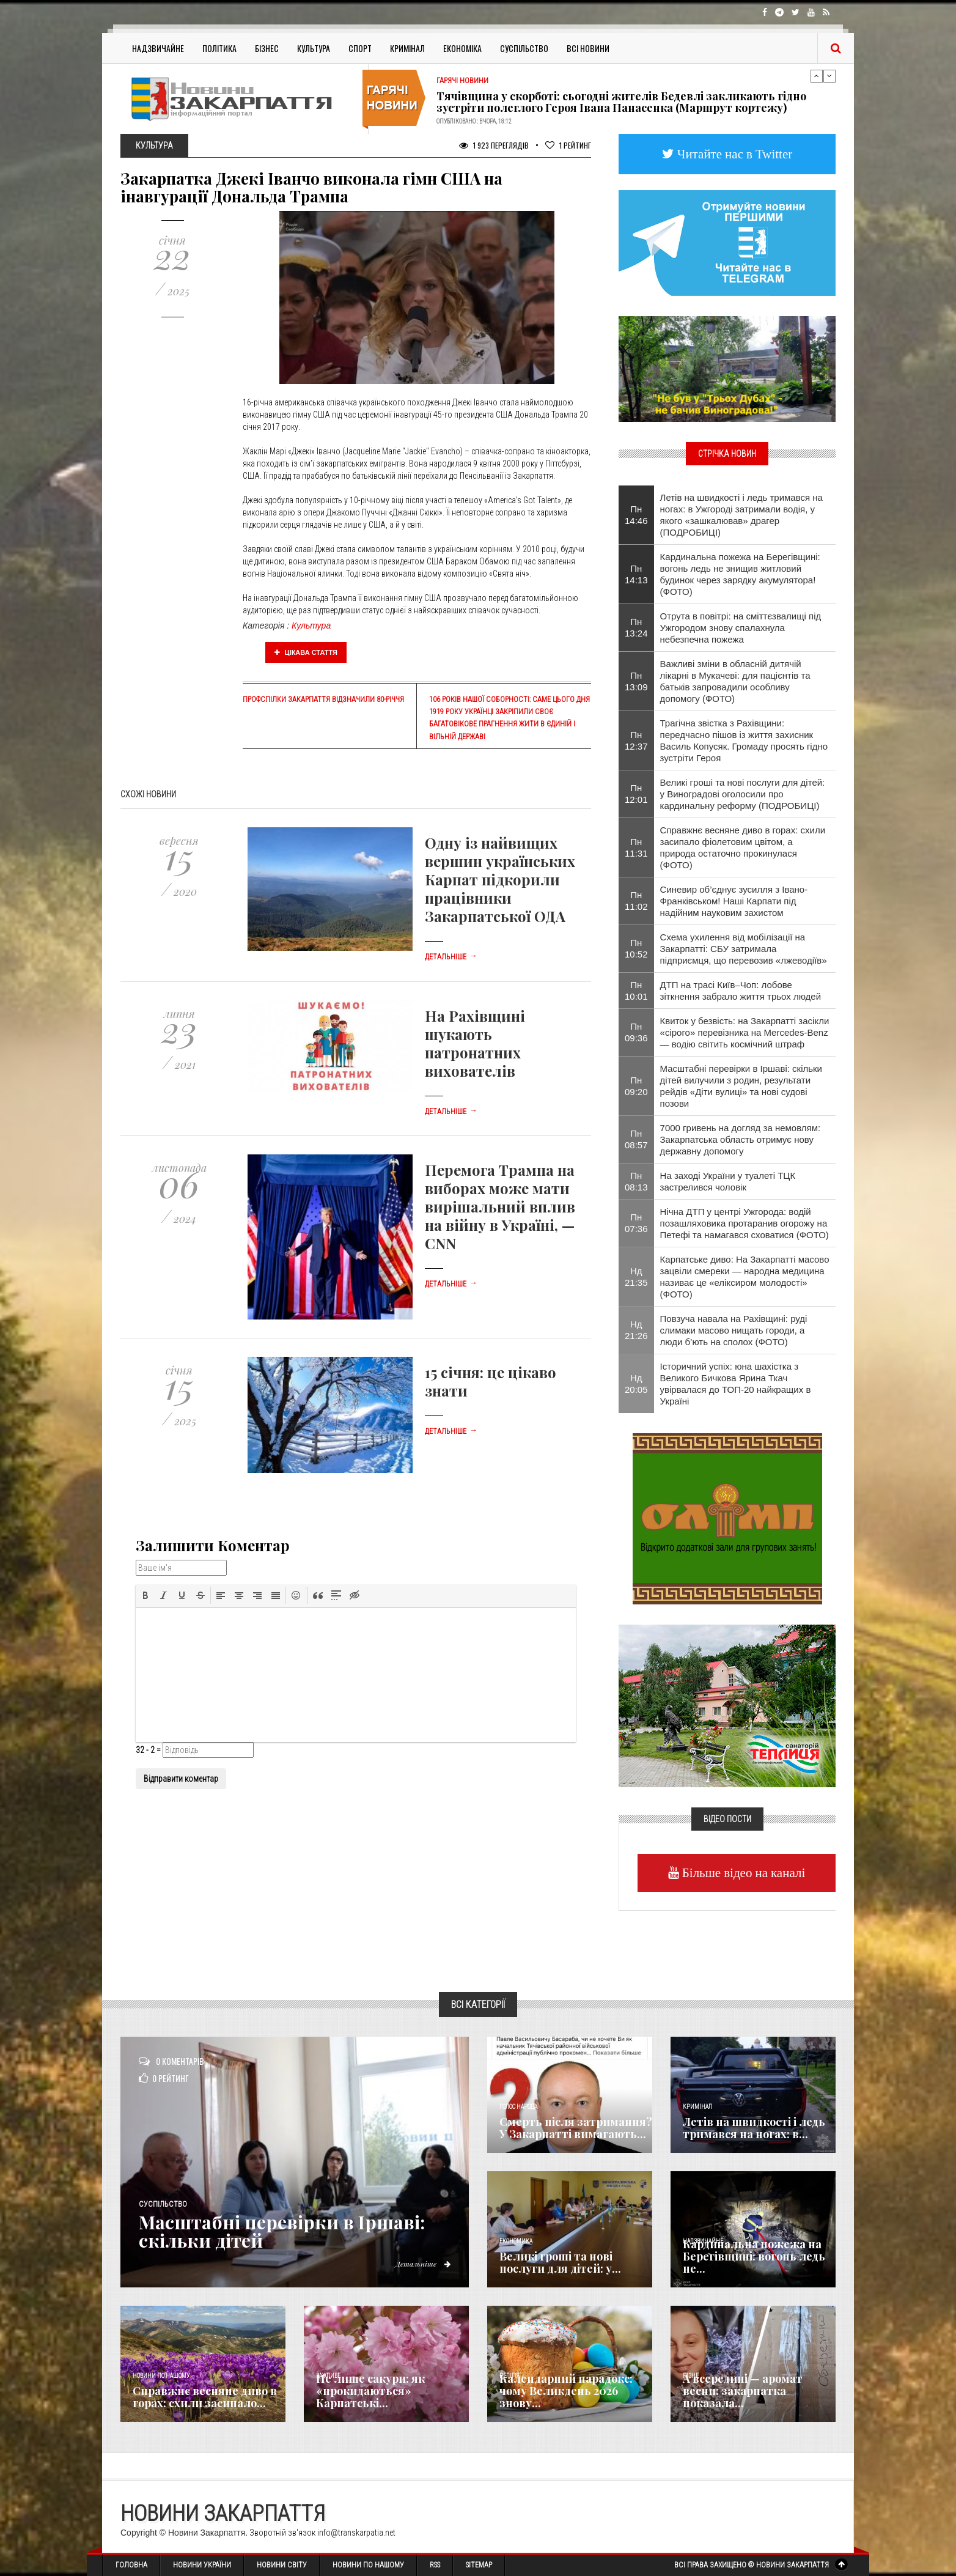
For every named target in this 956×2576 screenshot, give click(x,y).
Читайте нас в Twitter (733, 153)
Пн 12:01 (636, 794)
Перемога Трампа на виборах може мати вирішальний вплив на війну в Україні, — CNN (500, 1206)
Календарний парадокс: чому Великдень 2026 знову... (566, 2390)
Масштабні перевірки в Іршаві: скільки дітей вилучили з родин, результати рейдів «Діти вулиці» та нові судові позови (741, 1086)
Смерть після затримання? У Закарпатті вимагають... (575, 2127)
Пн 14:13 (636, 574)
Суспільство (524, 48)
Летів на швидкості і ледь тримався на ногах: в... (754, 2127)
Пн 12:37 (636, 740)
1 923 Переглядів (494, 145)
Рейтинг (568, 145)
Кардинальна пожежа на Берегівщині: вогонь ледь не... (754, 2256)
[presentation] (145, 1595)
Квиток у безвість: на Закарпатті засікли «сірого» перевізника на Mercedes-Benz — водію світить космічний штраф (744, 1032)
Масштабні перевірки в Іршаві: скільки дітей (282, 2231)
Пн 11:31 (636, 847)
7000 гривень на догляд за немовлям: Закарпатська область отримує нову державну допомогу (740, 1139)
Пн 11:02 (636, 901)
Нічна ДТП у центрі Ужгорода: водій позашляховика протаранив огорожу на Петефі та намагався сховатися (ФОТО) (744, 1223)
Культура (313, 48)
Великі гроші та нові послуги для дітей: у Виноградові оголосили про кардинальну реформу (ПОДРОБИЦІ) (742, 794)
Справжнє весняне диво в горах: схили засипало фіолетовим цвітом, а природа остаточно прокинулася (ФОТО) (743, 847)
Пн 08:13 (636, 1181)
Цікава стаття (306, 652)
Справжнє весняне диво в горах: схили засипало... (205, 2396)
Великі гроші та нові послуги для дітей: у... (560, 2262)
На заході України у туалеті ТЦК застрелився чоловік (728, 1181)
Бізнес (267, 48)
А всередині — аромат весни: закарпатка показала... (743, 2390)
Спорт (360, 48)
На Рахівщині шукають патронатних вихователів (475, 1043)
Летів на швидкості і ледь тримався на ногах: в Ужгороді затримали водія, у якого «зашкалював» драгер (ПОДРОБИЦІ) (741, 514)
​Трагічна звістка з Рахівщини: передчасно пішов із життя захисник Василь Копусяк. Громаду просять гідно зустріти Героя (744, 740)
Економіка (462, 48)
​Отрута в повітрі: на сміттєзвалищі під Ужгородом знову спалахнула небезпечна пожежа (741, 627)
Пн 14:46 (636, 515)
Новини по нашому (161, 2375)
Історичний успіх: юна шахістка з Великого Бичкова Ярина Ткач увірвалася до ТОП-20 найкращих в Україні (735, 1383)
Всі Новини (588, 48)
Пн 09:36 (636, 1032)
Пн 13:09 (636, 681)
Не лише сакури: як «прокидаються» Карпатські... (370, 2390)
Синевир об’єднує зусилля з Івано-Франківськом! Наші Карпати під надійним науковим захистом (734, 901)
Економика (515, 2241)
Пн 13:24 (636, 627)
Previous (817, 76)
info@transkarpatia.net (356, 2532)
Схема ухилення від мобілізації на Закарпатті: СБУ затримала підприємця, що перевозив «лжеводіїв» (743, 948)
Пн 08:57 (636, 1139)
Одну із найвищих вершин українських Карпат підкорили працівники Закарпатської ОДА (500, 879)
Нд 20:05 (636, 1384)
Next (829, 76)
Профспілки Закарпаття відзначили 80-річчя (323, 699)
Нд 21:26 (636, 1330)
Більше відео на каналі (742, 1872)
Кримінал (407, 48)
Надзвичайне (158, 48)
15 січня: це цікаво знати (490, 1381)
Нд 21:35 (636, 1277)
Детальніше (451, 957)
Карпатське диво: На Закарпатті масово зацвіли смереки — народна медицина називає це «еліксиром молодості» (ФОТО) (744, 1276)
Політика (219, 48)
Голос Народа (518, 2106)
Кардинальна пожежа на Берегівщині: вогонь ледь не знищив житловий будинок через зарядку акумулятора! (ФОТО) (740, 574)
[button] (145, 1595)
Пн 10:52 (636, 948)
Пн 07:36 (636, 1223)
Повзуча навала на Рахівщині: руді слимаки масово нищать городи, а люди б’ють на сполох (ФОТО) (733, 1330)
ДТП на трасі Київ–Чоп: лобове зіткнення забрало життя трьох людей (741, 991)
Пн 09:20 (636, 1086)
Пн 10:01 (636, 991)
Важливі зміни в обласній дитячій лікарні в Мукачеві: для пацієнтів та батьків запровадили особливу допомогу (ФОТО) (735, 681)
